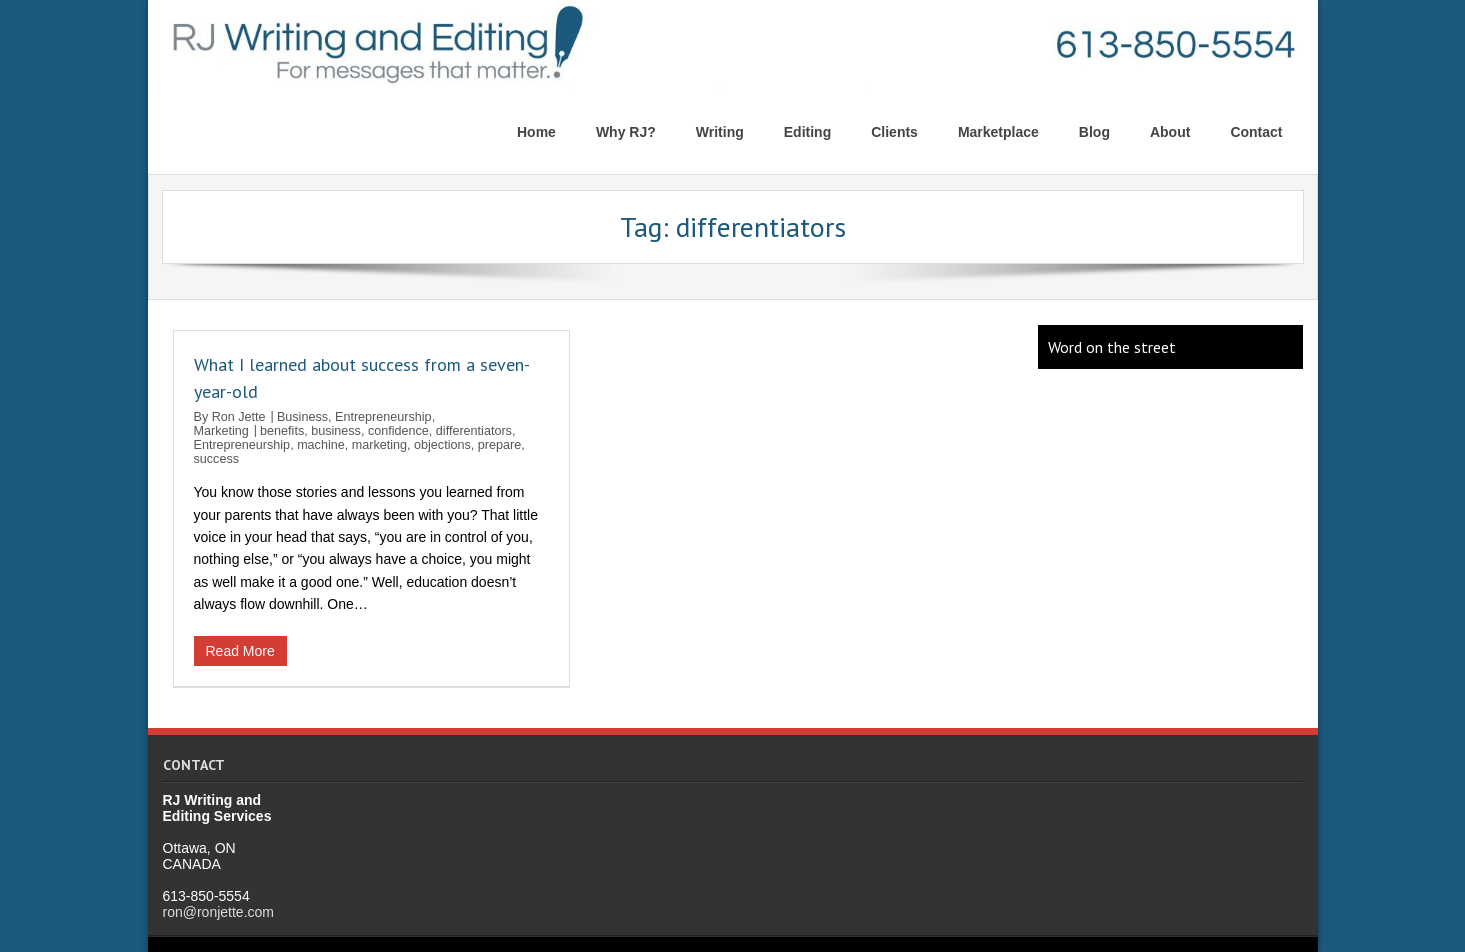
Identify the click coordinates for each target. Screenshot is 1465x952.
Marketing (221, 431)
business (336, 431)
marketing (379, 445)
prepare (499, 445)
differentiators (474, 431)
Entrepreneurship (383, 417)
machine (321, 445)
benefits (282, 431)
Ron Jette (239, 417)
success (217, 459)
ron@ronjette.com (218, 911)
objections (442, 445)
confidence (398, 431)
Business (302, 417)
